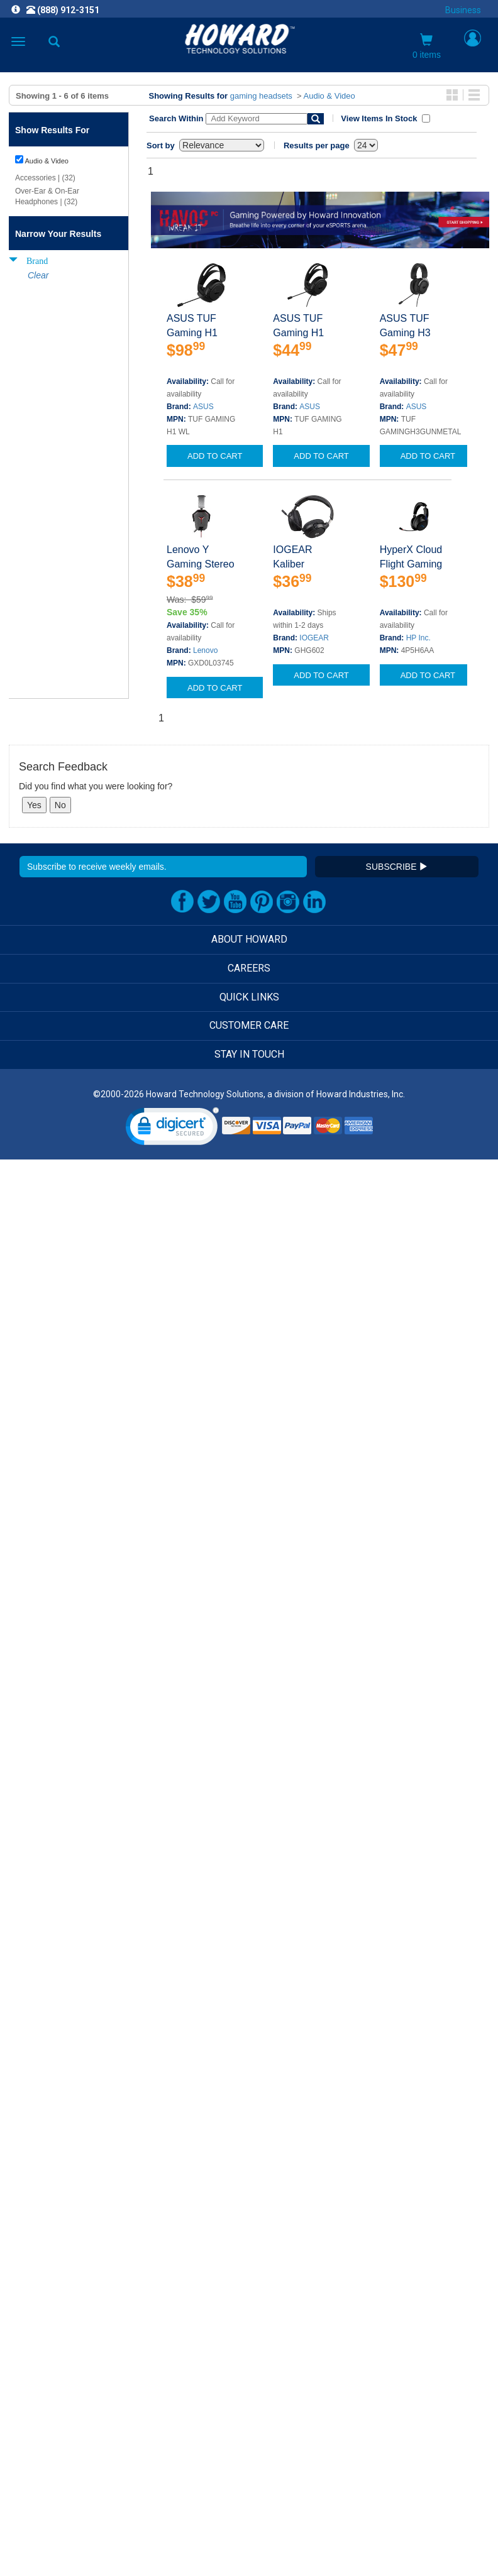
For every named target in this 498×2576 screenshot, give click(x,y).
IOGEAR (314, 637)
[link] (172, 1129)
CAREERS (249, 968)
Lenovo (205, 650)
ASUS (203, 406)
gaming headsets (261, 96)
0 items (426, 46)
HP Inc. (418, 637)
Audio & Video (329, 96)
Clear (38, 275)
